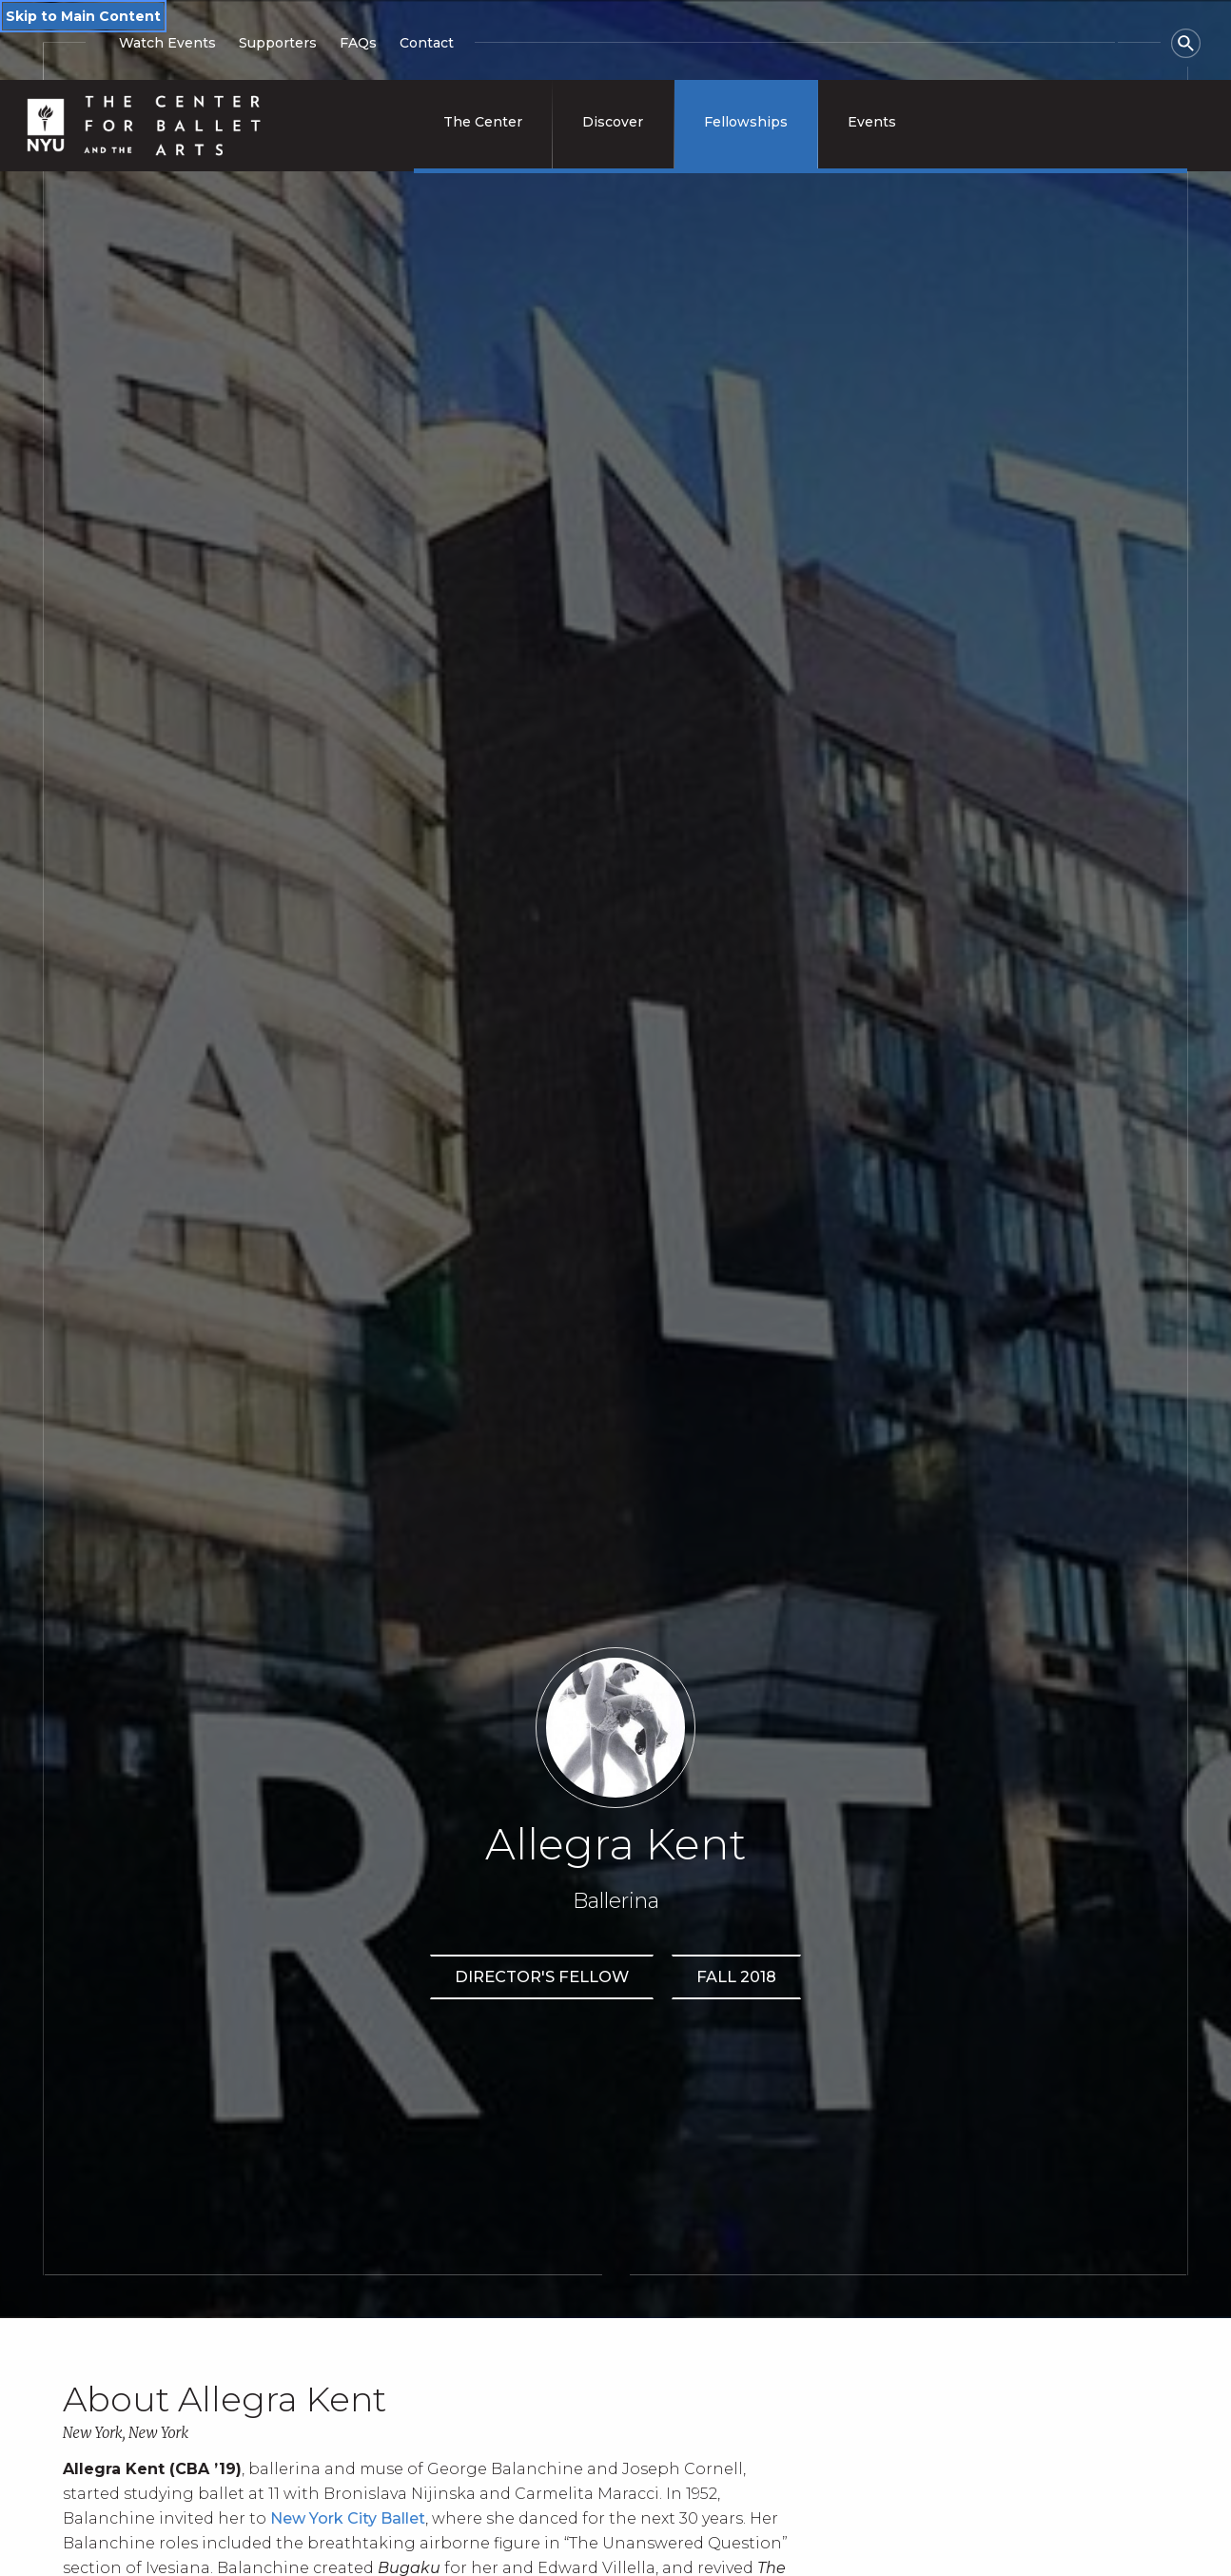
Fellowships (746, 121)
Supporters (278, 42)
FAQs (358, 42)
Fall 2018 (736, 1976)
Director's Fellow (542, 1976)
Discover (612, 121)
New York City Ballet (347, 2518)
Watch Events (167, 42)
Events (872, 121)
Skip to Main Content (83, 16)
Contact (427, 42)
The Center (482, 121)
